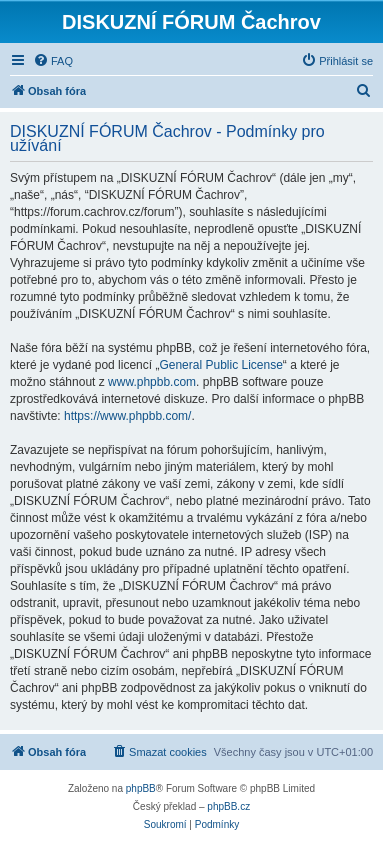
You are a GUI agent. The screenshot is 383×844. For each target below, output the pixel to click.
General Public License (220, 365)
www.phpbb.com (152, 382)
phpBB (141, 788)
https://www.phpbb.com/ (127, 416)
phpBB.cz (228, 806)
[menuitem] (53, 61)
